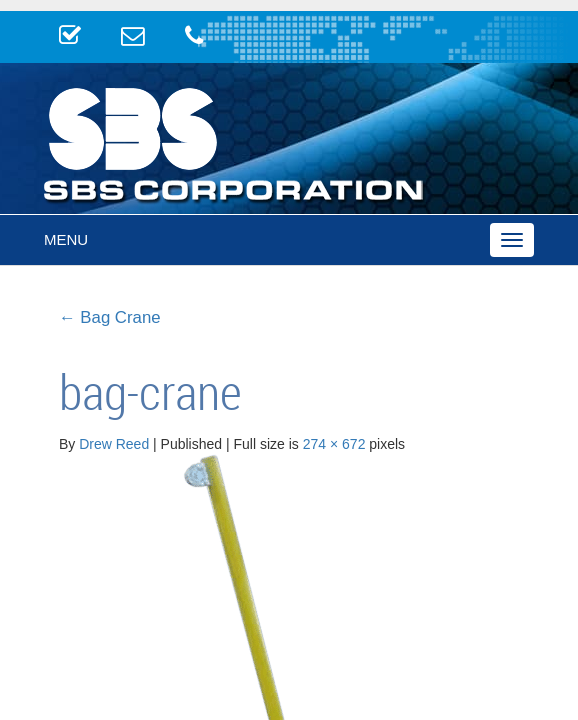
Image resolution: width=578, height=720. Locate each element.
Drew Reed (114, 444)
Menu (66, 239)
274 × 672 (334, 444)
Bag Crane (110, 317)
